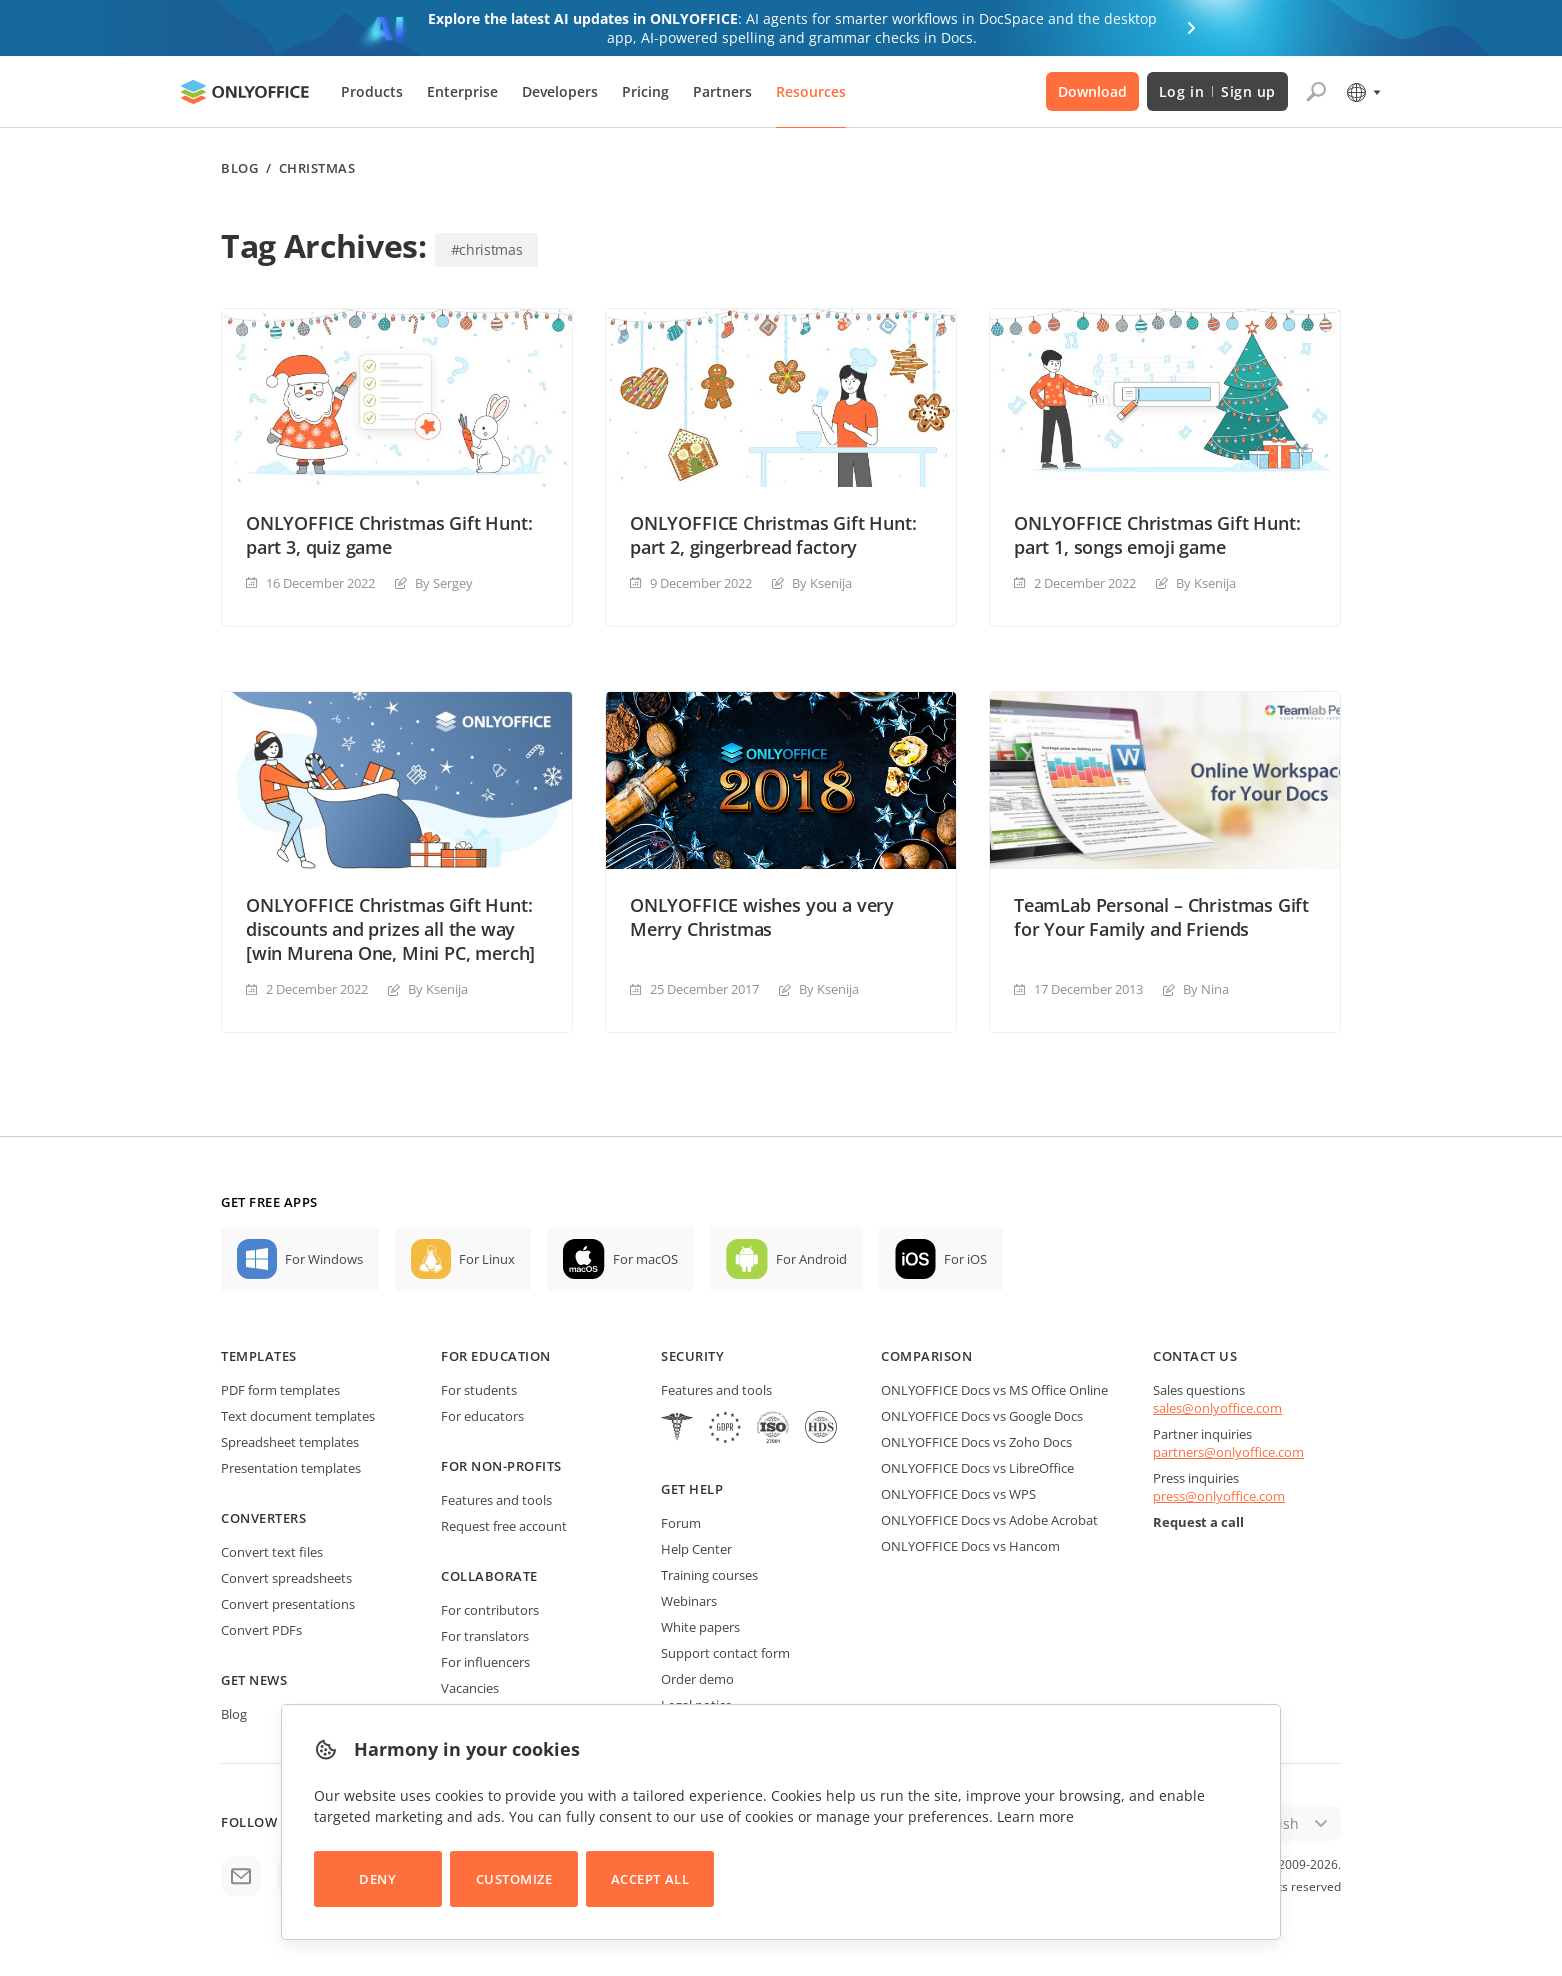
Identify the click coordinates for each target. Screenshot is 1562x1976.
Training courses (709, 1575)
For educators (482, 1416)
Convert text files (272, 1552)
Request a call (1198, 1522)
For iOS (965, 1259)
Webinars (689, 1601)
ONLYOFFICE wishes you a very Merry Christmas (762, 917)
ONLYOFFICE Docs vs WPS (958, 1494)
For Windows (324, 1259)
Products (372, 91)
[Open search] (1316, 92)
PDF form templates (280, 1390)
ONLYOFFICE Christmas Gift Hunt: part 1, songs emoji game (1157, 535)
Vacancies (470, 1688)
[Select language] (1362, 92)
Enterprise (462, 91)
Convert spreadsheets (286, 1578)
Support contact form (725, 1653)
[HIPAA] (677, 1429)
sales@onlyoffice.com (1217, 1408)
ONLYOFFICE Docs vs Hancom (970, 1546)
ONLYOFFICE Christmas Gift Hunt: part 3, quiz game (389, 535)
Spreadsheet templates (290, 1442)
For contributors (490, 1610)
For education (496, 1356)
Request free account (504, 1526)
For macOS (645, 1259)
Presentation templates (291, 1468)
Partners (722, 91)
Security (692, 1356)
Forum (681, 1523)
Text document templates (298, 1416)
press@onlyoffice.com (1219, 1496)
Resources (811, 91)
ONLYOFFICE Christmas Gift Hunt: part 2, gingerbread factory (773, 535)
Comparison (926, 1356)
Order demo (697, 1679)
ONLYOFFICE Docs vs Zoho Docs (976, 1442)
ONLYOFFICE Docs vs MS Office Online (994, 1390)
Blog (239, 168)
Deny (377, 1879)
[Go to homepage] (245, 92)
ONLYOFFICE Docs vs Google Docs (982, 1416)
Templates (259, 1356)
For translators (485, 1636)
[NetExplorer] (773, 1429)
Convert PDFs (261, 1630)
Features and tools (496, 1500)
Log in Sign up (1217, 91)
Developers (560, 91)
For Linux (487, 1259)
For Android (811, 1259)
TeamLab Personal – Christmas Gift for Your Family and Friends (1161, 917)
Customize (514, 1879)
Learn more (1035, 1816)
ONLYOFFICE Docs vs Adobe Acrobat (989, 1520)
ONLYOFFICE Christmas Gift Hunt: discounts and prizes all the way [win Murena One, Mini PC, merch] (390, 929)
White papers (700, 1627)
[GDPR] (725, 1429)
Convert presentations (288, 1604)
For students (479, 1390)
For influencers (485, 1662)
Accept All (650, 1879)
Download (1092, 91)
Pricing (645, 91)
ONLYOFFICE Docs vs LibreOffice (977, 1468)
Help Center (696, 1549)
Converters (263, 1518)
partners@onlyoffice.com (1228, 1452)
